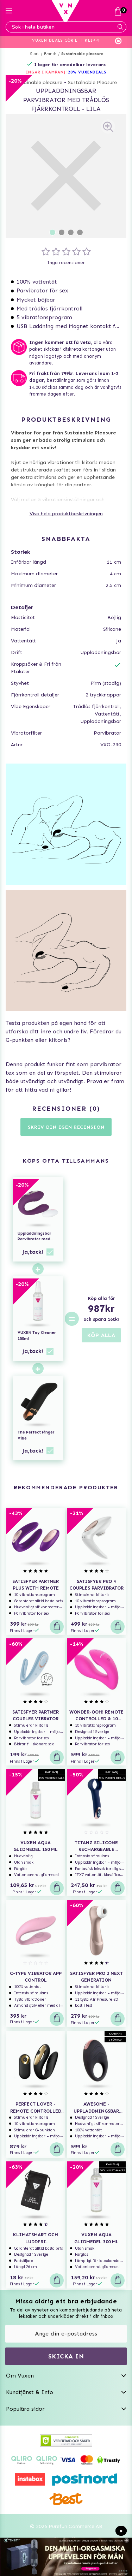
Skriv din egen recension (66, 1127)
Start (34, 54)
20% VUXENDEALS (87, 72)
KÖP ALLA (101, 1335)
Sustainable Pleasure (92, 82)
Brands (50, 54)
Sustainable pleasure (82, 54)
